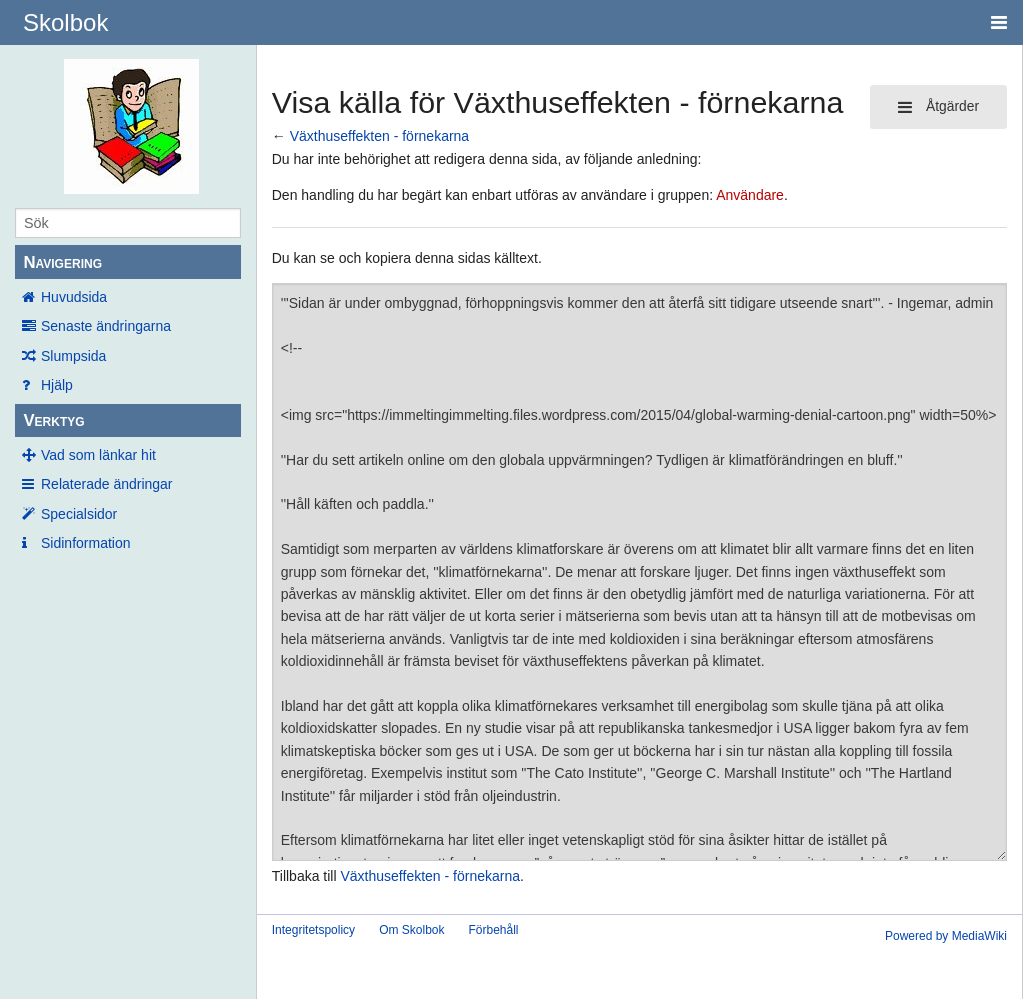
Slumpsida (73, 356)
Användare (750, 195)
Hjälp (57, 385)
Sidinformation (86, 543)
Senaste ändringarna (106, 326)
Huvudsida (74, 297)
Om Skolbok (411, 930)
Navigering (62, 262)
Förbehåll (493, 930)
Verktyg (53, 420)
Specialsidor (79, 514)
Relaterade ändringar (107, 484)
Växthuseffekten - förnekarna (380, 136)
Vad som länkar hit (98, 455)
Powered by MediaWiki (946, 936)
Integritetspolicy (313, 930)
